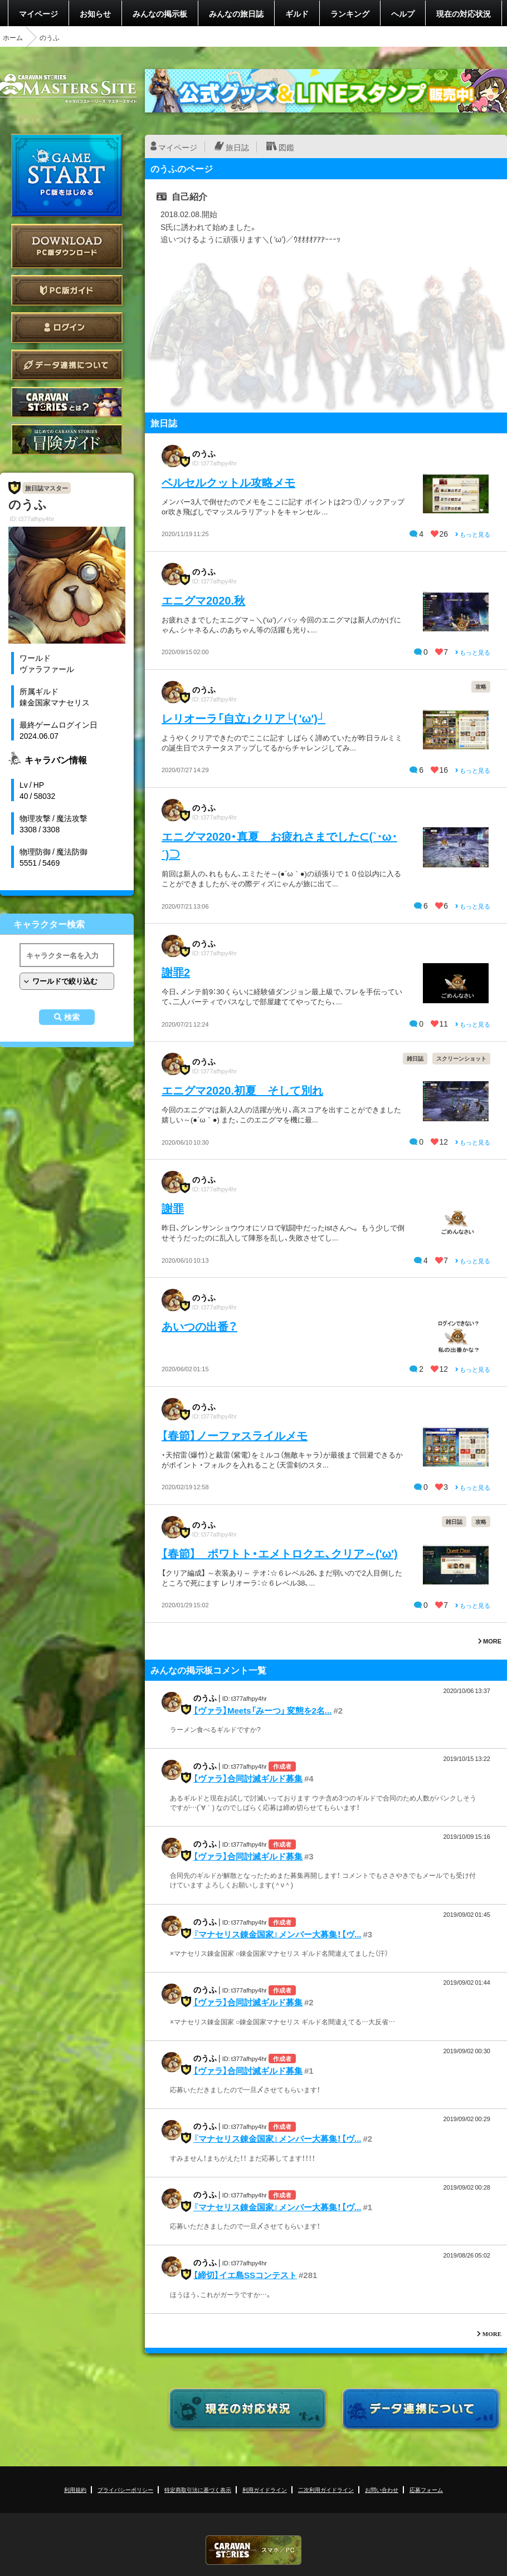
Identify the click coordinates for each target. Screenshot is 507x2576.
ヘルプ (403, 13)
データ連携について (67, 365)
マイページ (38, 13)
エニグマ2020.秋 (203, 600)
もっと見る (472, 534)
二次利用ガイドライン (326, 2489)
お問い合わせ (381, 2489)
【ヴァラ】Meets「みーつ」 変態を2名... (262, 1710)
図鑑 (286, 147)
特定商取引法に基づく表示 (197, 2489)
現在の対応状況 (463, 13)
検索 (72, 1017)
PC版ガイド (67, 290)
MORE (489, 1641)
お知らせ (95, 13)
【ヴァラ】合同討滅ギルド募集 (248, 1778)
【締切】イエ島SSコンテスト (245, 2275)
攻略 (480, 686)
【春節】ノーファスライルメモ (235, 1435)
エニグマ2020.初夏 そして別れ (242, 1090)
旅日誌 (237, 147)
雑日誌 (415, 1058)
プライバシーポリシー (125, 2489)
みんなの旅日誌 (236, 13)
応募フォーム (426, 2489)
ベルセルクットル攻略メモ (228, 482)
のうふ (204, 453)
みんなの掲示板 (160, 13)
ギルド (297, 13)
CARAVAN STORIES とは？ (67, 402)
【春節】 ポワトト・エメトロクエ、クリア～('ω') (280, 1553)
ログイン (67, 327)
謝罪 (173, 1208)
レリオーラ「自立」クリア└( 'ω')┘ (243, 718)
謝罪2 (176, 972)
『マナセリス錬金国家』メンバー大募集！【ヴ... (277, 1934)
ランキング (349, 13)
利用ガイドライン (264, 2489)
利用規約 (75, 2489)
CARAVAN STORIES (253, 2550)
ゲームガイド (67, 439)
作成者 (282, 1766)
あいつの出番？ (199, 1326)
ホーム (13, 37)
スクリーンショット (461, 1058)
